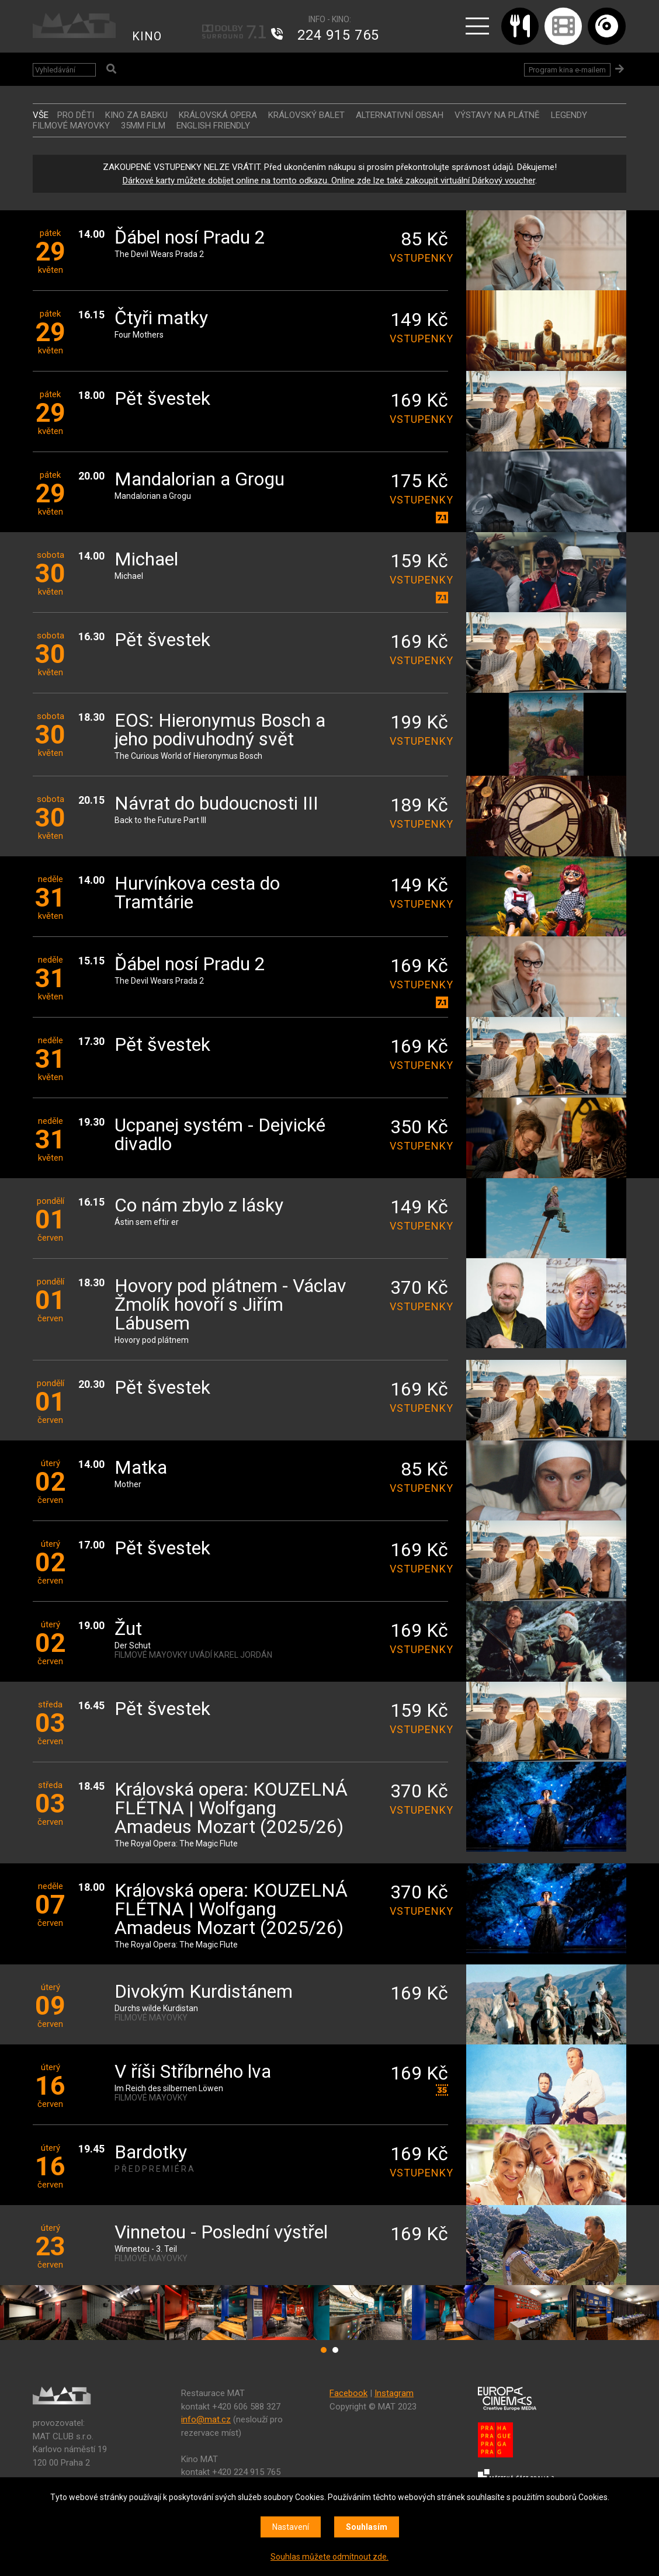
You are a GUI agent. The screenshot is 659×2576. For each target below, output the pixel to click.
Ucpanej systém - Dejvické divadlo (220, 1135)
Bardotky (151, 2153)
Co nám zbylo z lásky (199, 1206)
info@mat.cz (206, 2419)
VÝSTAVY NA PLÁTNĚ (497, 115)
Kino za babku (136, 115)
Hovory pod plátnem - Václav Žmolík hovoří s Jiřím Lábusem (230, 1305)
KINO (147, 36)
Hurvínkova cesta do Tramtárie (197, 893)
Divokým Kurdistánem (204, 1992)
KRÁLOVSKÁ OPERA (218, 115)
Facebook (348, 2393)
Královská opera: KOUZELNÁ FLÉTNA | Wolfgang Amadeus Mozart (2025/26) (231, 1809)
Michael (146, 560)
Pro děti (75, 115)
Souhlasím (366, 2527)
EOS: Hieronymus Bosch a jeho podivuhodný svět (220, 730)
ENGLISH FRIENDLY (213, 125)
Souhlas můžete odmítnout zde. (329, 2556)
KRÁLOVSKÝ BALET (306, 115)
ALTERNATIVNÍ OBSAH (399, 115)
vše (40, 115)
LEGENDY (569, 115)
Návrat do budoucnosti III (216, 804)
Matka (141, 1468)
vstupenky (419, 258)
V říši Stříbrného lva (193, 2072)
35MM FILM (143, 125)
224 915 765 (338, 35)
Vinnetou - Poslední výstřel (221, 2233)
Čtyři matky (161, 318)
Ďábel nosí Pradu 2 (190, 238)
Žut (128, 1629)
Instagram (394, 2393)
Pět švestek (162, 399)
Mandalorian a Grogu (200, 480)
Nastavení (290, 2527)
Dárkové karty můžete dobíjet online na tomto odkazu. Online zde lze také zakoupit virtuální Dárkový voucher (329, 180)
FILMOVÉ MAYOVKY (71, 125)
